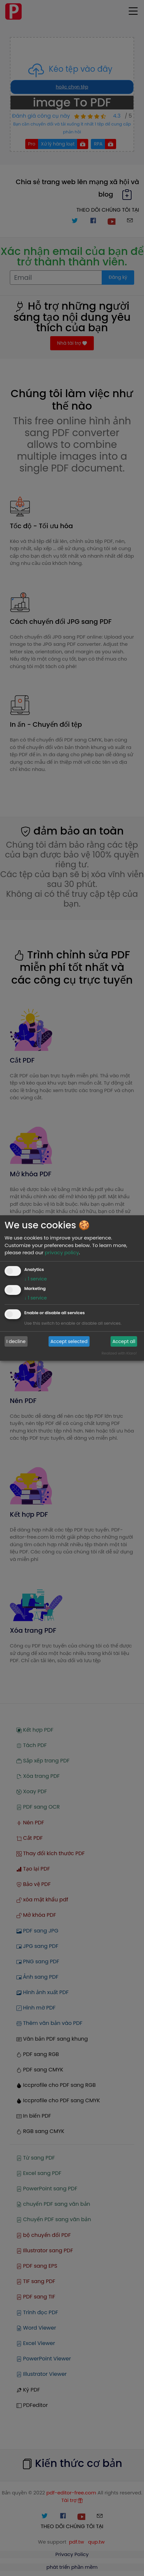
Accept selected (69, 1341)
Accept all (124, 1341)
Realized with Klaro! (119, 1353)
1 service (35, 1279)
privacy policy (62, 1252)
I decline (16, 1341)
